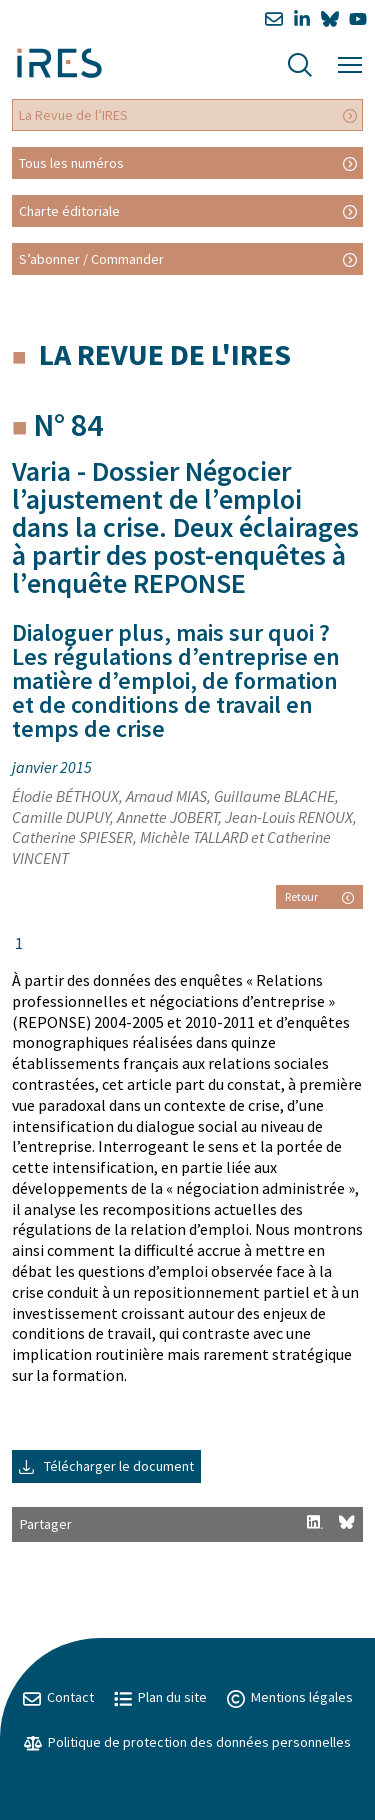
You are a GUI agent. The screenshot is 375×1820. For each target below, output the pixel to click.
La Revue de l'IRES (165, 354)
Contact (58, 1697)
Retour (319, 896)
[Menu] (350, 62)
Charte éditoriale (69, 211)
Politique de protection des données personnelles (187, 1742)
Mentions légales (290, 1697)
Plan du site (160, 1697)
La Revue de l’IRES (73, 115)
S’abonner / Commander (91, 259)
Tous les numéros (71, 163)
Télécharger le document (106, 1466)
